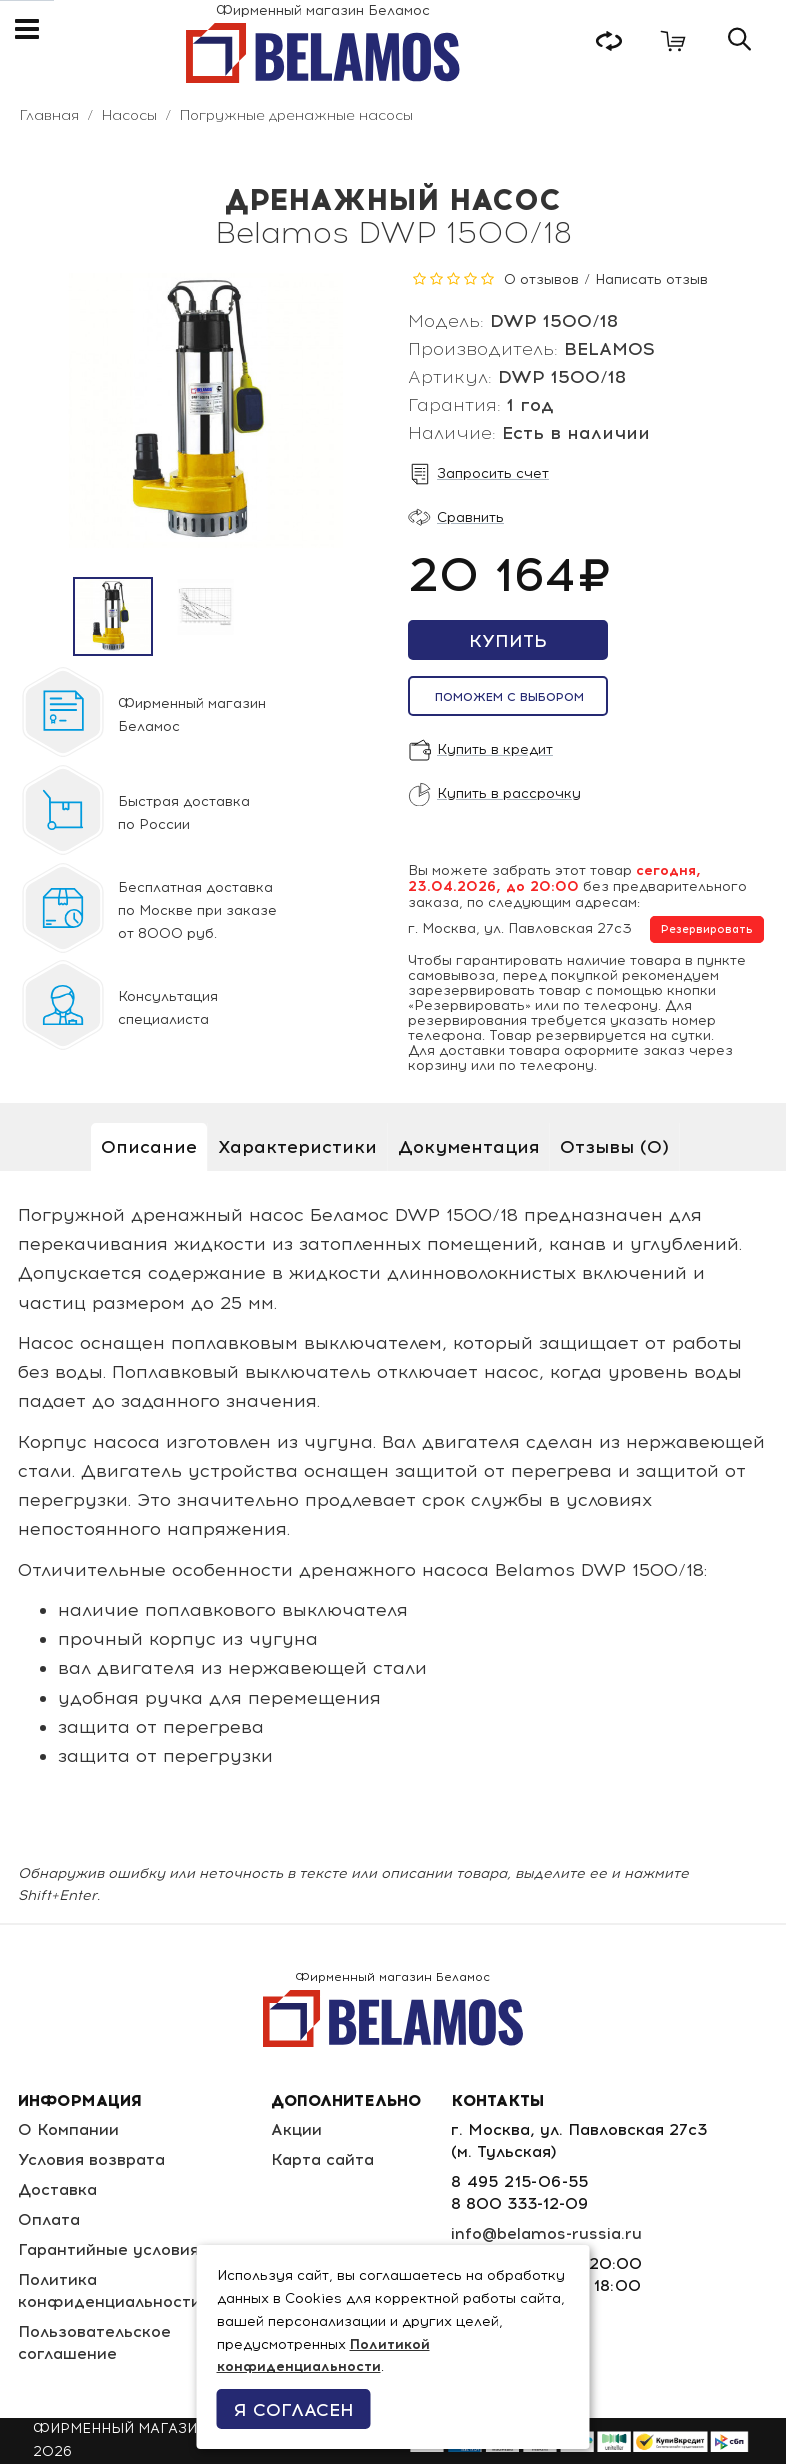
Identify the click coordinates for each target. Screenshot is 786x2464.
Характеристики (297, 1147)
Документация (468, 1147)
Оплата (49, 2219)
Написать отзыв (651, 279)
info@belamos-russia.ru (546, 2233)
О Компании (68, 2129)
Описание (149, 1147)
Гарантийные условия (108, 2249)
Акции (296, 2129)
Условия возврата (91, 2159)
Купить (508, 641)
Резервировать (707, 929)
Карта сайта (322, 2159)
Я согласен (294, 2410)
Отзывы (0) (614, 1147)
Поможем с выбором (509, 697)
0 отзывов (541, 279)
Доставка (57, 2189)
